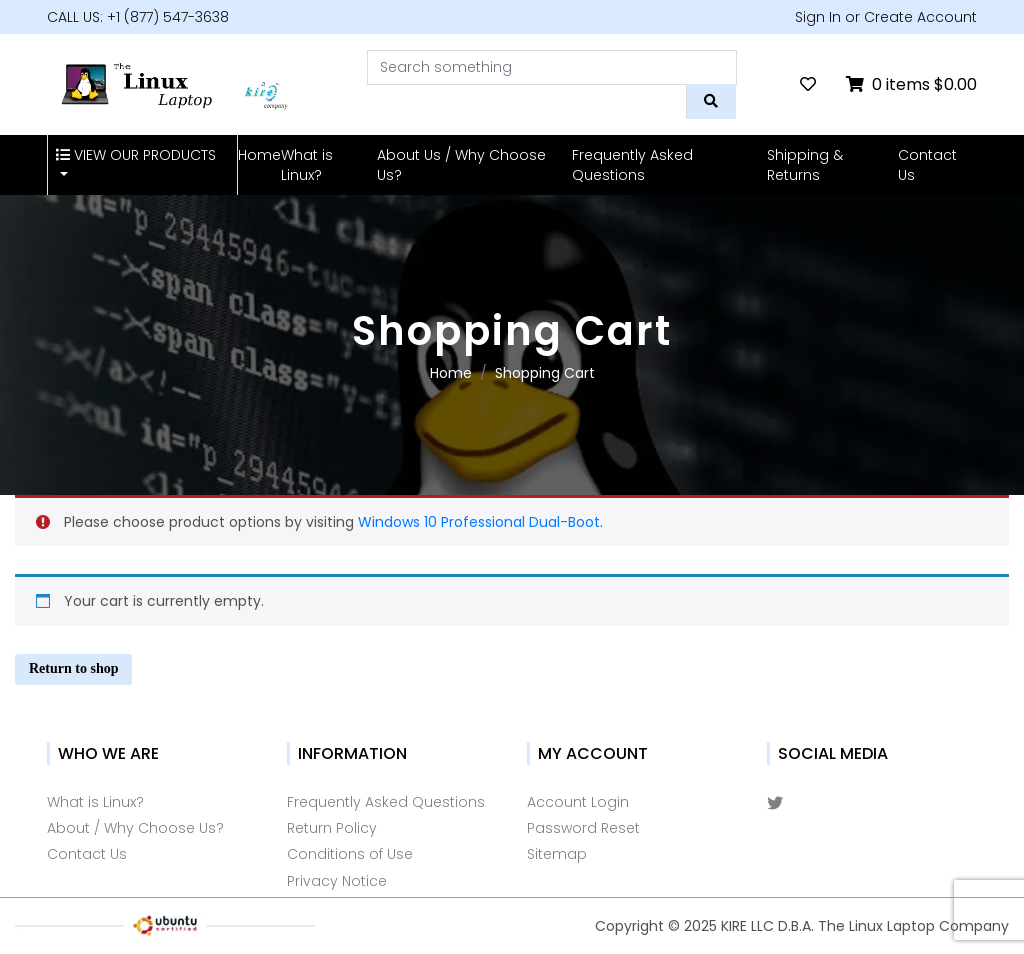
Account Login (578, 802)
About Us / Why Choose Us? (461, 165)
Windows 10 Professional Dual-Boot (479, 522)
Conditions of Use (350, 854)
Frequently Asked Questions (632, 165)
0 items (911, 84)
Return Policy (332, 828)
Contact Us (927, 165)
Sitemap (557, 854)
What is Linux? (307, 165)
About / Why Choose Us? (135, 828)
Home (259, 155)
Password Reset (583, 828)
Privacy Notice (337, 881)
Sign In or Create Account (886, 17)
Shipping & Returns (805, 165)
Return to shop (73, 668)
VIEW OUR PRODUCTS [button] (136, 155)
